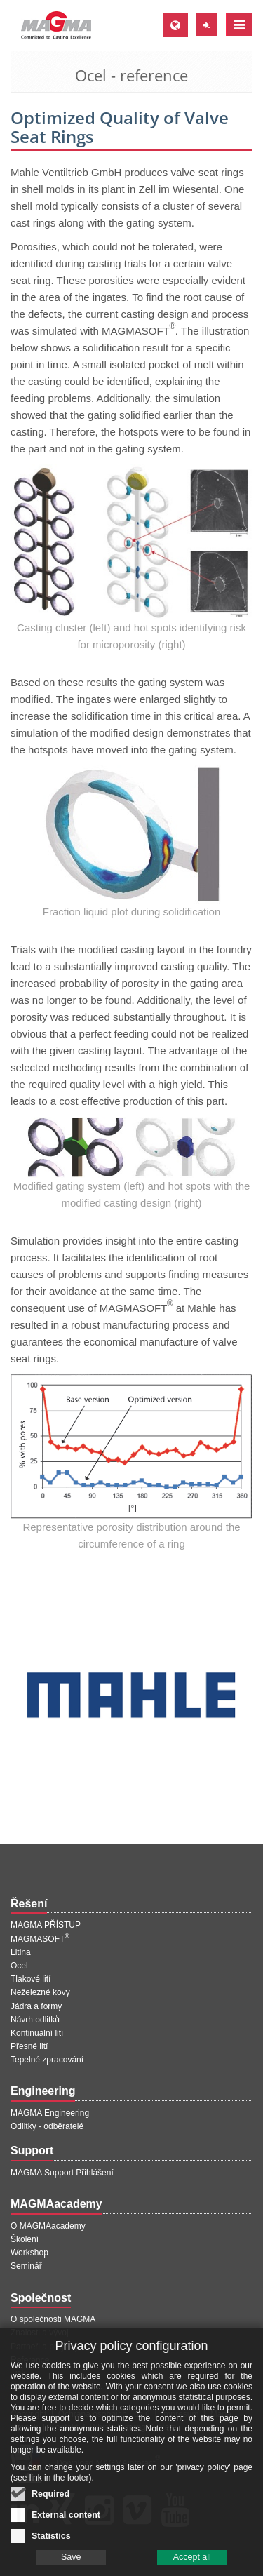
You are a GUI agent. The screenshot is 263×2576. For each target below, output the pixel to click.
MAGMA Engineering (50, 2113)
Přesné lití (29, 2046)
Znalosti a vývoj (40, 2332)
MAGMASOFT (40, 1939)
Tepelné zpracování (47, 2060)
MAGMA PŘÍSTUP (46, 1925)
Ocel (19, 1966)
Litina (21, 1952)
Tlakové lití (30, 1979)
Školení (25, 2239)
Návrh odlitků (35, 2020)
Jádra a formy (36, 2006)
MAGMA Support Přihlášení (62, 2173)
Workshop (29, 2253)
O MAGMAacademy (48, 2226)
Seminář (26, 2266)
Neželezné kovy (40, 1992)
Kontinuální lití (37, 2033)
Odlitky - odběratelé (47, 2126)
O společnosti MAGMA (53, 2319)
